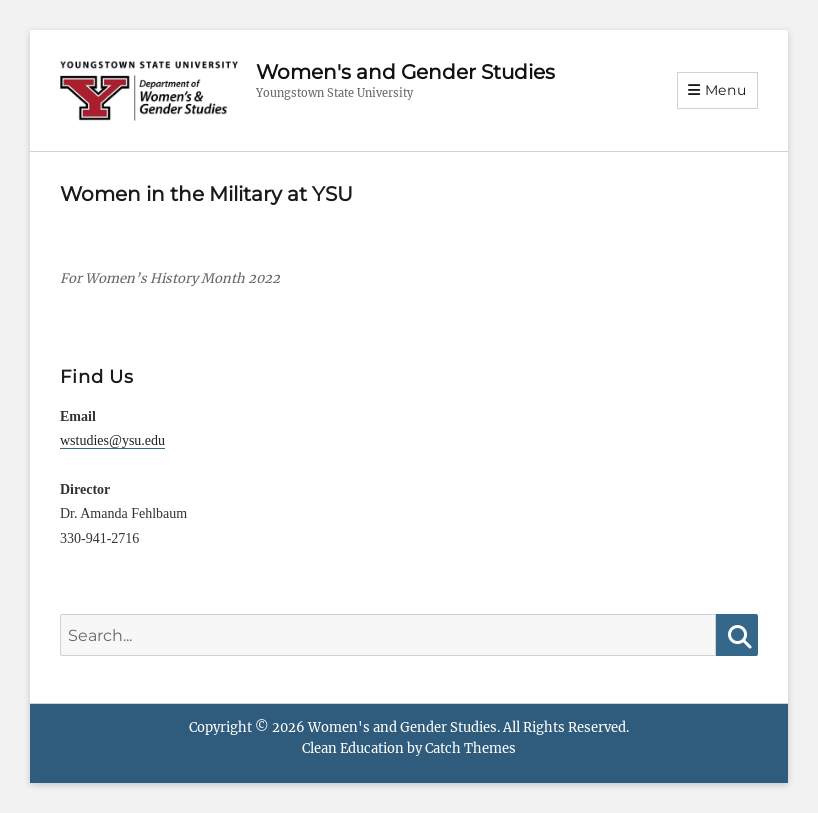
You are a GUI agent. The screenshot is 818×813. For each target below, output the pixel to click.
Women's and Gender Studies (405, 72)
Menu (726, 90)
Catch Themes (470, 748)
